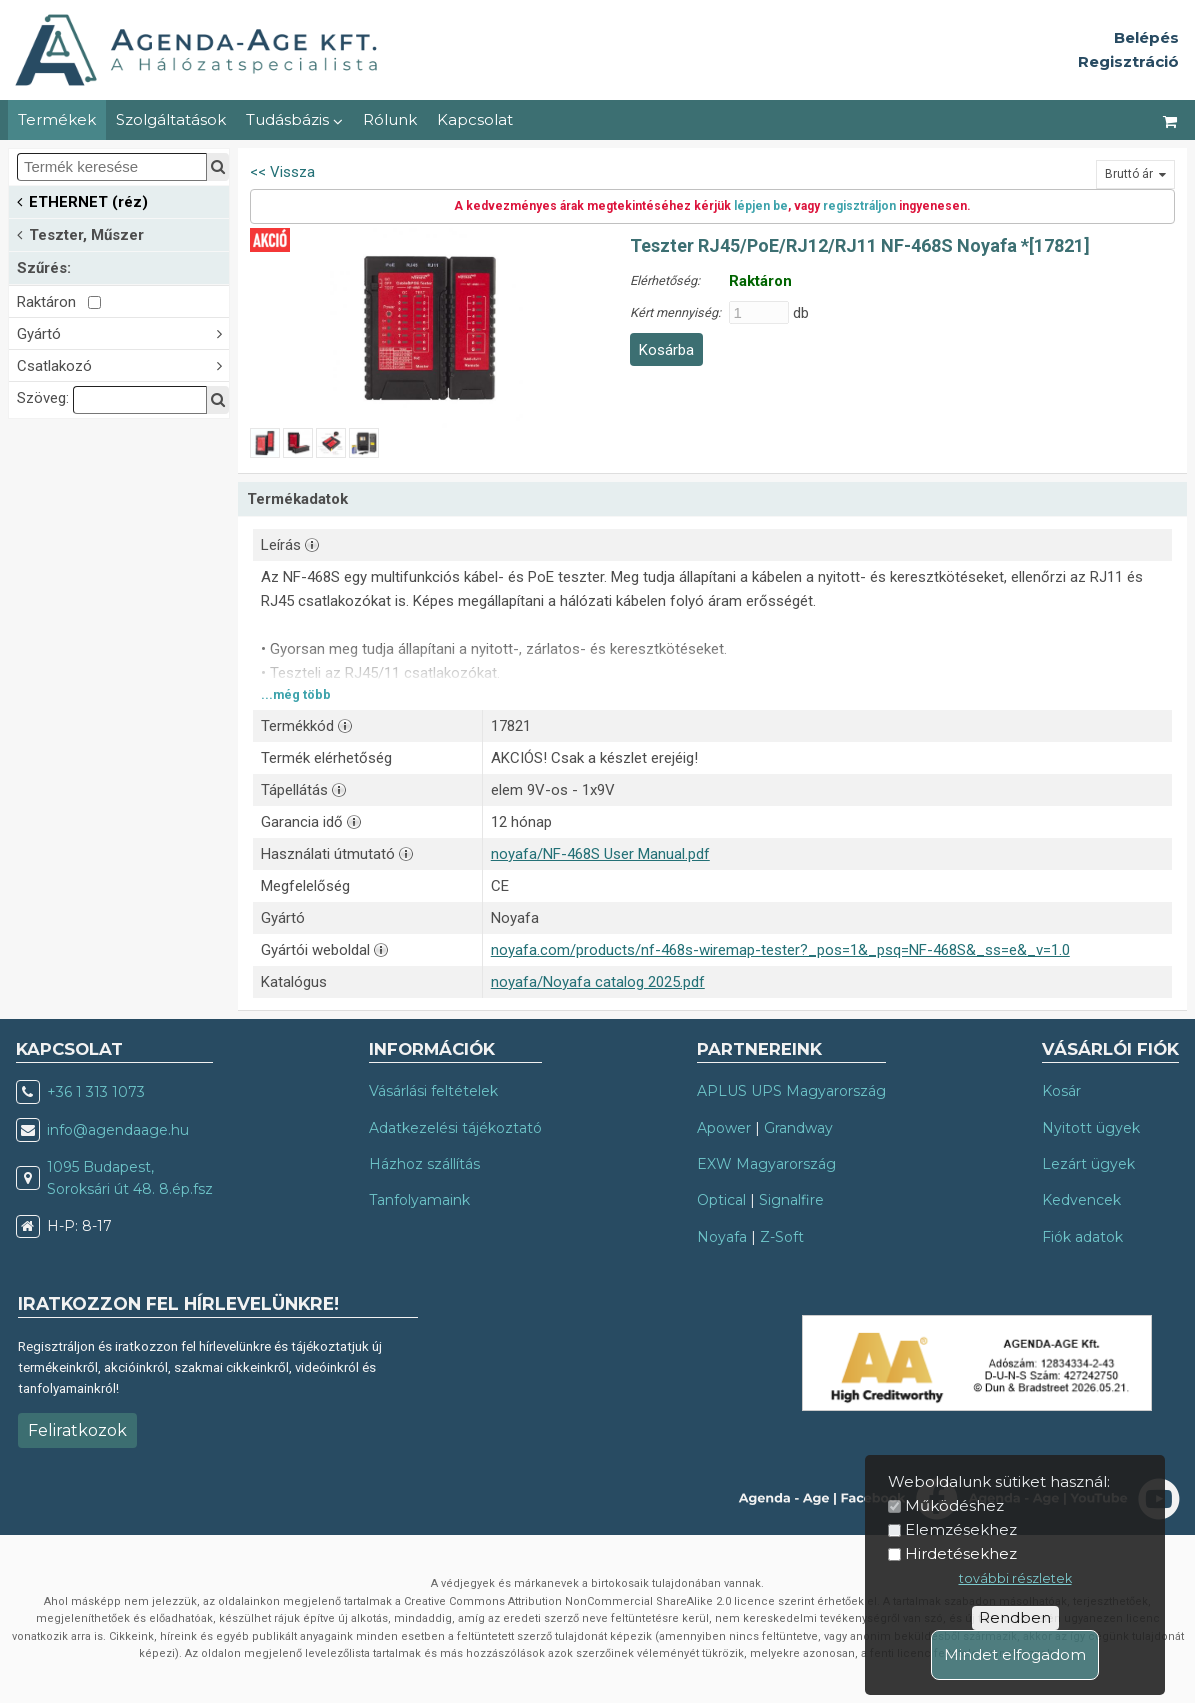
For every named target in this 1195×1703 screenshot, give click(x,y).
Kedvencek (1081, 1200)
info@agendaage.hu (118, 1130)
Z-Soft (782, 1237)
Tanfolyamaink (419, 1200)
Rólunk (390, 119)
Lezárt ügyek (1088, 1164)
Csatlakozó (123, 364)
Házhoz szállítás (424, 1164)
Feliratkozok (77, 1430)
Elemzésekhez (961, 1529)
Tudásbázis (294, 119)
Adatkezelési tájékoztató (455, 1128)
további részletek (1015, 1578)
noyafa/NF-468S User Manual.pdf (600, 854)
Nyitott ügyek (1091, 1128)
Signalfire (791, 1200)
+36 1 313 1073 (96, 1092)
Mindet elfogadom (1015, 1654)
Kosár (1061, 1091)
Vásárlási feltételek (433, 1091)
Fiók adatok (1082, 1237)
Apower (724, 1128)
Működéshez (954, 1505)
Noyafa (722, 1237)
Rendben (1015, 1617)
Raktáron (59, 302)
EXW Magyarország (766, 1164)
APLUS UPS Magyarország (791, 1091)
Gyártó (123, 332)
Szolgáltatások (171, 119)
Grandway (798, 1128)
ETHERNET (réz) (82, 200)
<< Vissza (282, 172)
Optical (721, 1200)
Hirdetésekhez (961, 1553)
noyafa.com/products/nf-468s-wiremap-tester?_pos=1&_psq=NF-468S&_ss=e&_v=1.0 (780, 950)
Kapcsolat (475, 119)
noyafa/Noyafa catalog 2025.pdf (598, 982)
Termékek (57, 119)
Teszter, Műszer (80, 233)
